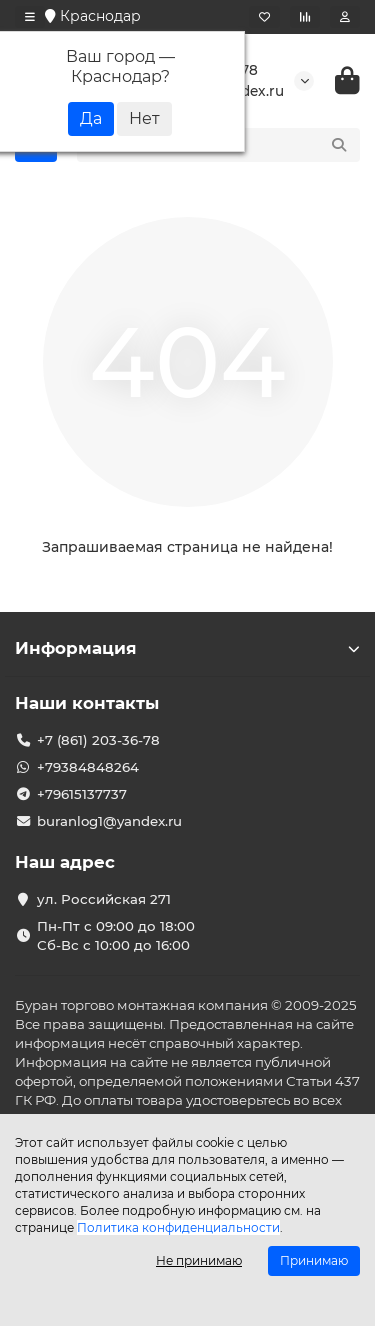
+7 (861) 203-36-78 (98, 740)
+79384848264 (88, 767)
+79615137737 (82, 794)
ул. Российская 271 (104, 899)
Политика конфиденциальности (178, 1227)
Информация (187, 648)
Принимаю (314, 1260)
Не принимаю (199, 1260)
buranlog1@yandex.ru (109, 821)
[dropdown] (30, 17)
